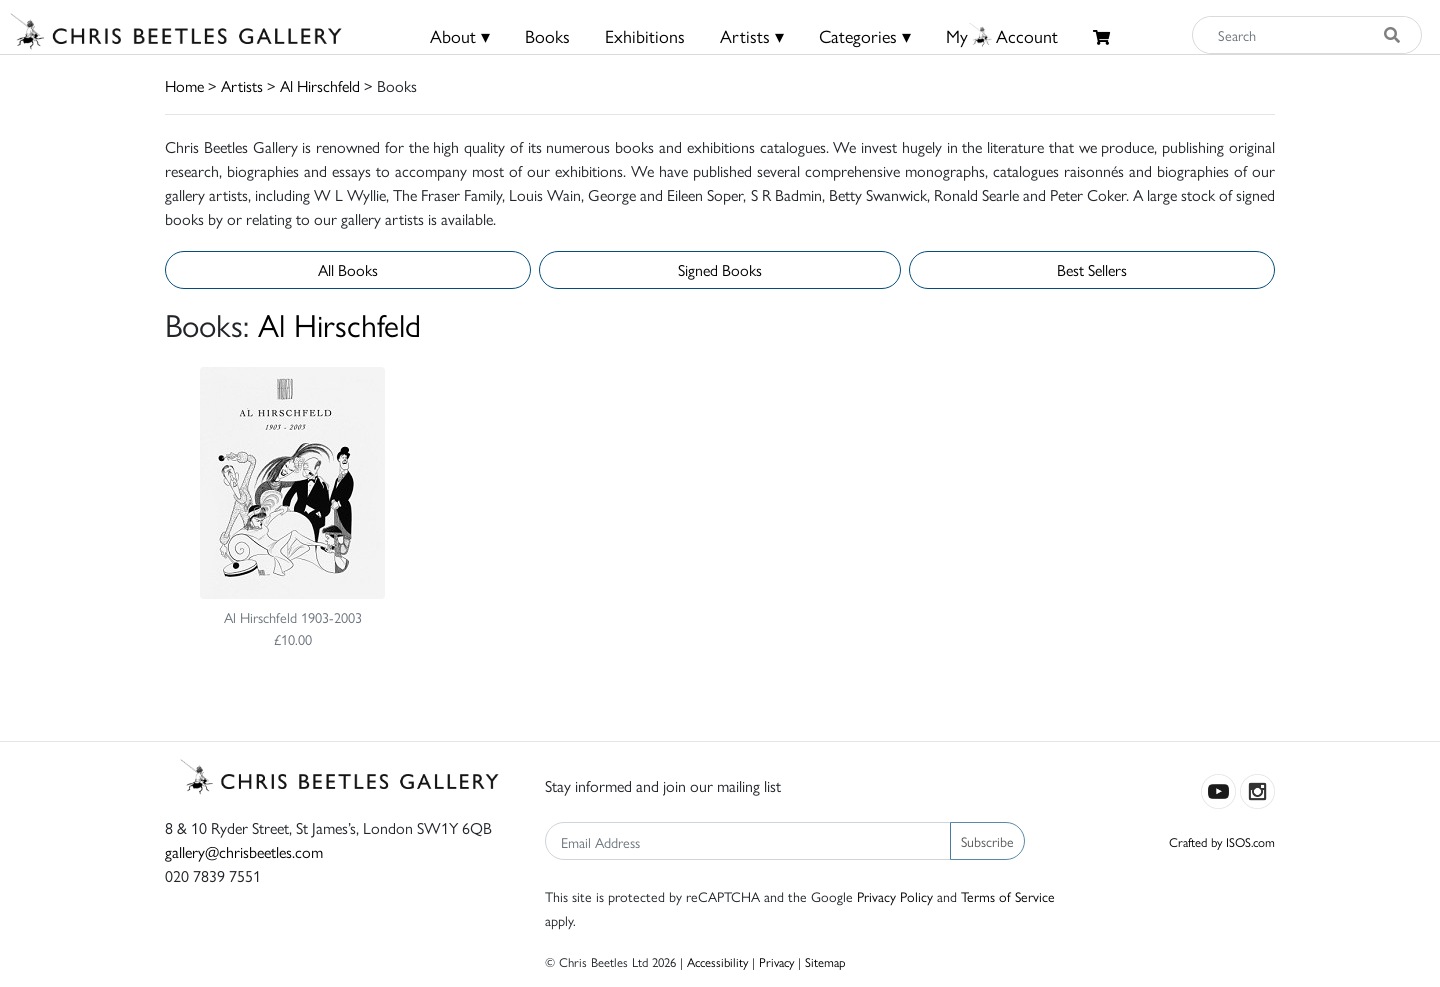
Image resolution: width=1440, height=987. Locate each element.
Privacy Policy (895, 896)
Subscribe (987, 841)
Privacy (776, 961)
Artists (242, 85)
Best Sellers (1092, 269)
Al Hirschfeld (320, 85)
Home (184, 85)
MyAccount (1002, 35)
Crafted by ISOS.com (1222, 841)
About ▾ (460, 35)
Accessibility (717, 961)
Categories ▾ (865, 35)
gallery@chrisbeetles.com (244, 851)
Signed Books (720, 269)
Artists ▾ (752, 35)
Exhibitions (645, 35)
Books (547, 35)
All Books (348, 269)
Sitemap (825, 961)
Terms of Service (1008, 896)
